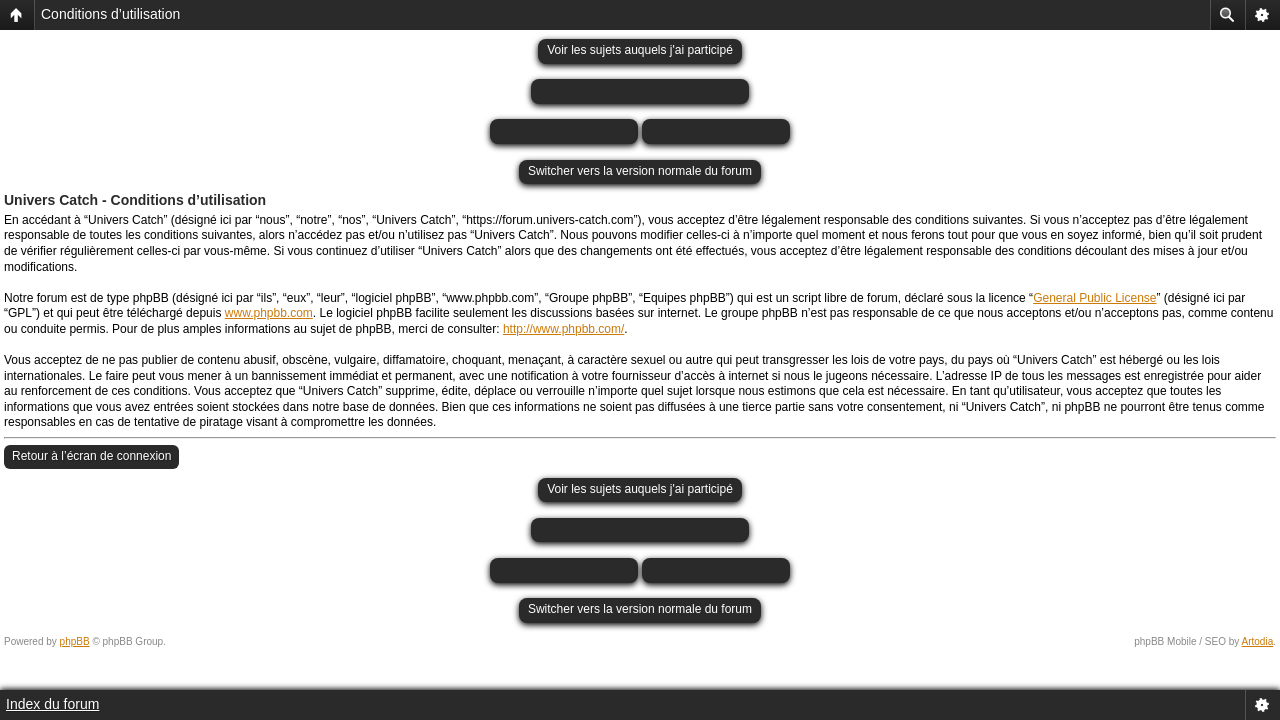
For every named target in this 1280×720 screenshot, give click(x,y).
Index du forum (52, 704)
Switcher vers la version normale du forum (640, 171)
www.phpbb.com (269, 313)
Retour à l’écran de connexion (91, 456)
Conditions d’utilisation (110, 14)
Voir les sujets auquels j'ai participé (640, 50)
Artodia (1258, 641)
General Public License (1094, 298)
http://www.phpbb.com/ (563, 329)
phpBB (75, 641)
